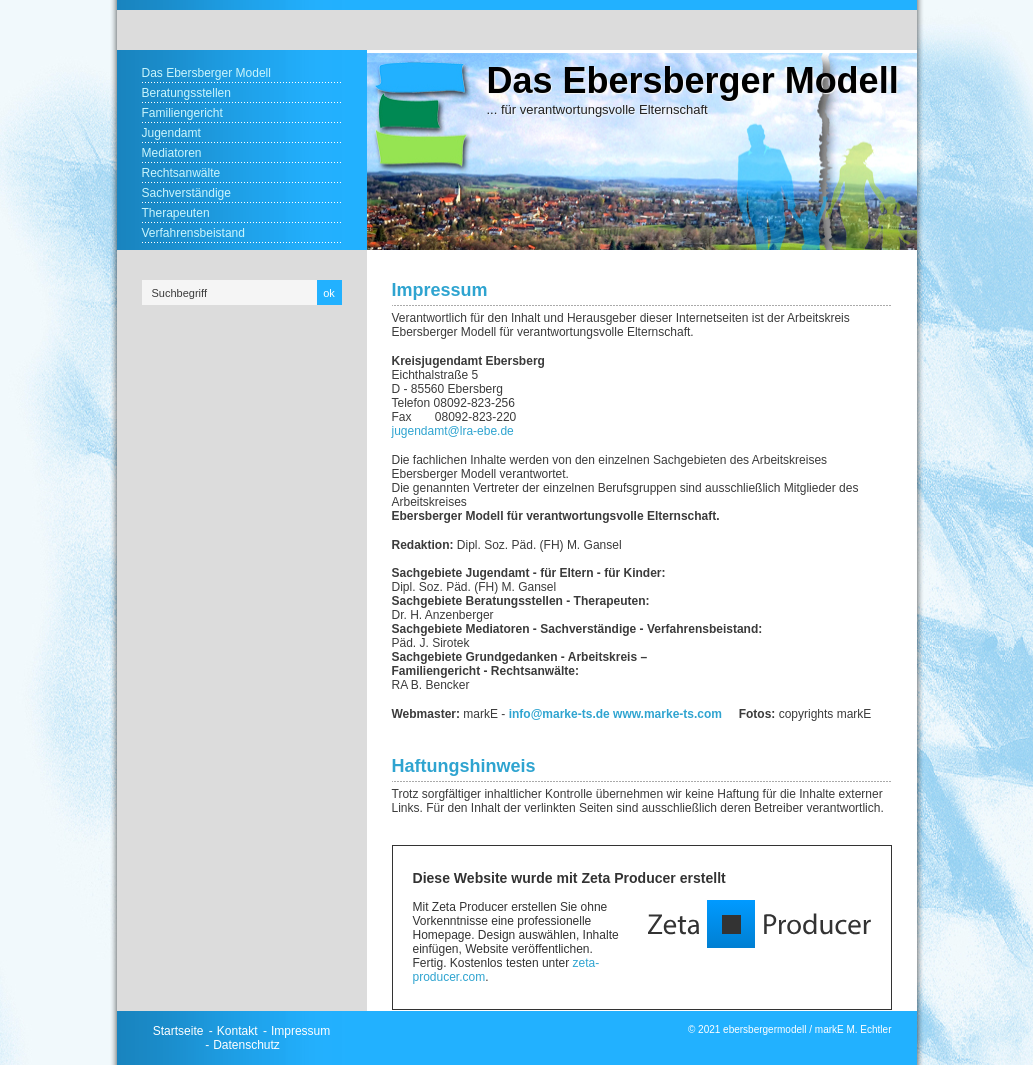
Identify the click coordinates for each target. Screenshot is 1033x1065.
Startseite (178, 1031)
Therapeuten (176, 213)
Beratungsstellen (186, 93)
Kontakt (237, 1031)
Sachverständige (186, 193)
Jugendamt (171, 133)
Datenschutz (246, 1045)
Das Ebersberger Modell (206, 73)
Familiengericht (182, 113)
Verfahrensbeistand (193, 233)
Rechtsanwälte (181, 173)
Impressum (300, 1031)
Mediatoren (172, 153)
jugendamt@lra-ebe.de (453, 431)
